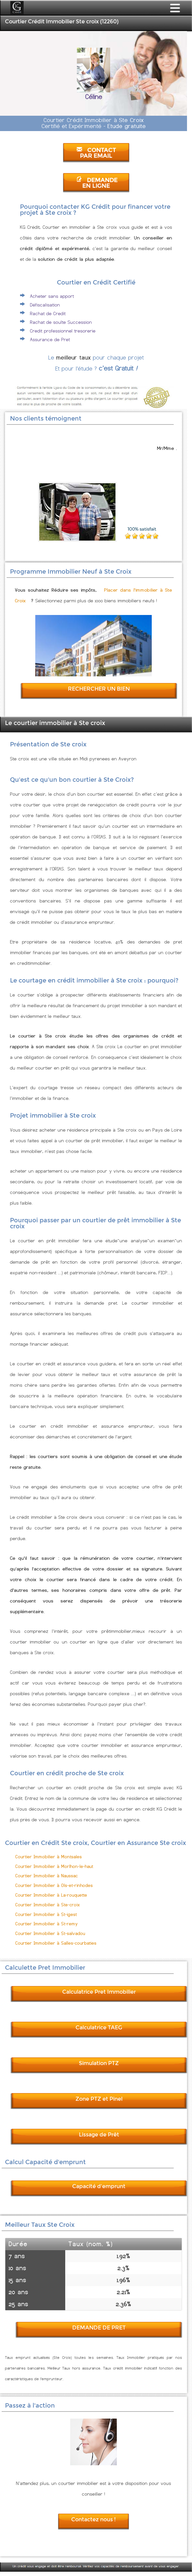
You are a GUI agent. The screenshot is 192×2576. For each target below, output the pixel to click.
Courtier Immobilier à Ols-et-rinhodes (54, 1885)
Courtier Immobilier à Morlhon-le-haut (54, 1866)
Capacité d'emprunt (98, 2186)
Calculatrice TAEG (99, 2027)
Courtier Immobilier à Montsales (48, 1856)
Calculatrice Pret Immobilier (99, 1992)
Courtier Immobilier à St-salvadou (50, 1933)
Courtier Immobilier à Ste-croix (47, 1904)
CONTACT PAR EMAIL (96, 153)
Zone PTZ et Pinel (99, 2099)
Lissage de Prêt (99, 2134)
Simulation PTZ (99, 2063)
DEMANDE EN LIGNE (96, 183)
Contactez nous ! (93, 2519)
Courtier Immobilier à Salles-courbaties (55, 1943)
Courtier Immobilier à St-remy (46, 1923)
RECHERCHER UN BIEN (99, 689)
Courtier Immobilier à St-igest (46, 1914)
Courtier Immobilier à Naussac (46, 1875)
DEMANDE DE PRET (99, 2328)
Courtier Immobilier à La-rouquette (51, 1895)
